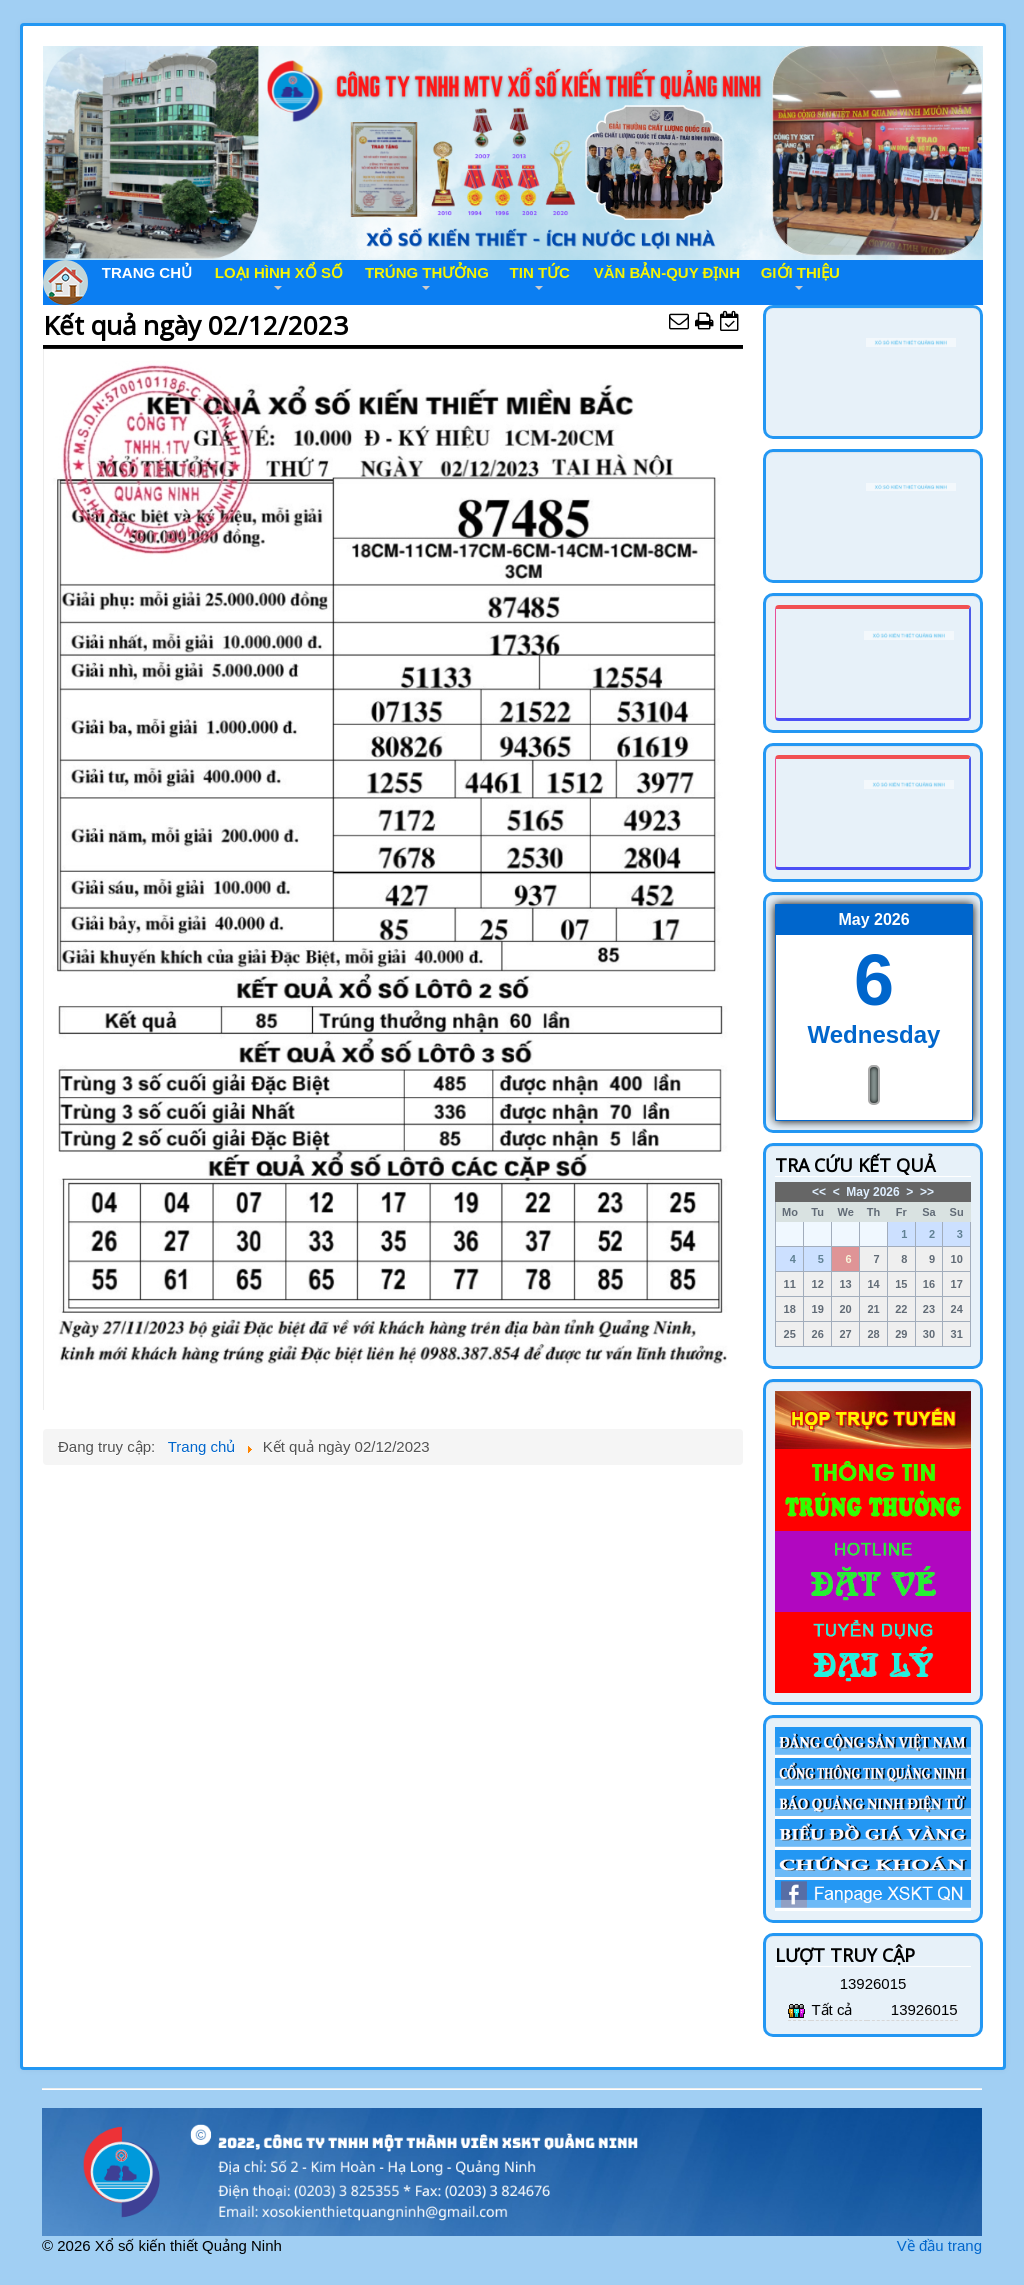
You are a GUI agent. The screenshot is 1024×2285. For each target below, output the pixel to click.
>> (927, 1192)
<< (819, 1192)
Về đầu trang (939, 2245)
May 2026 (872, 1192)
